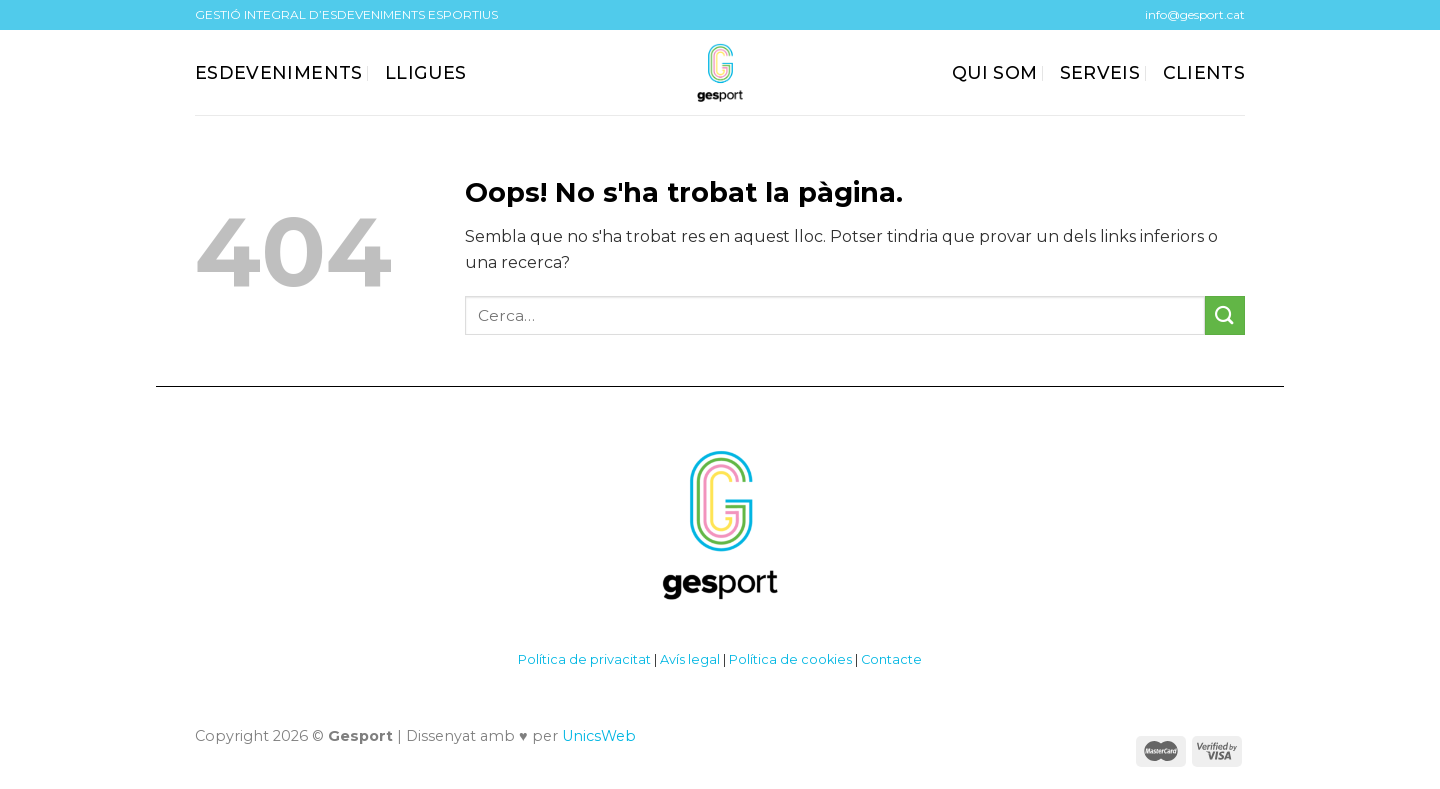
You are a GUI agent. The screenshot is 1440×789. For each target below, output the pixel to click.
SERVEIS (1100, 72)
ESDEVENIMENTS (279, 72)
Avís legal (690, 659)
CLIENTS (1204, 72)
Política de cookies (790, 659)
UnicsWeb (599, 736)
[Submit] (1225, 315)
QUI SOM (994, 72)
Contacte (891, 659)
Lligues (425, 72)
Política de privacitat (584, 659)
